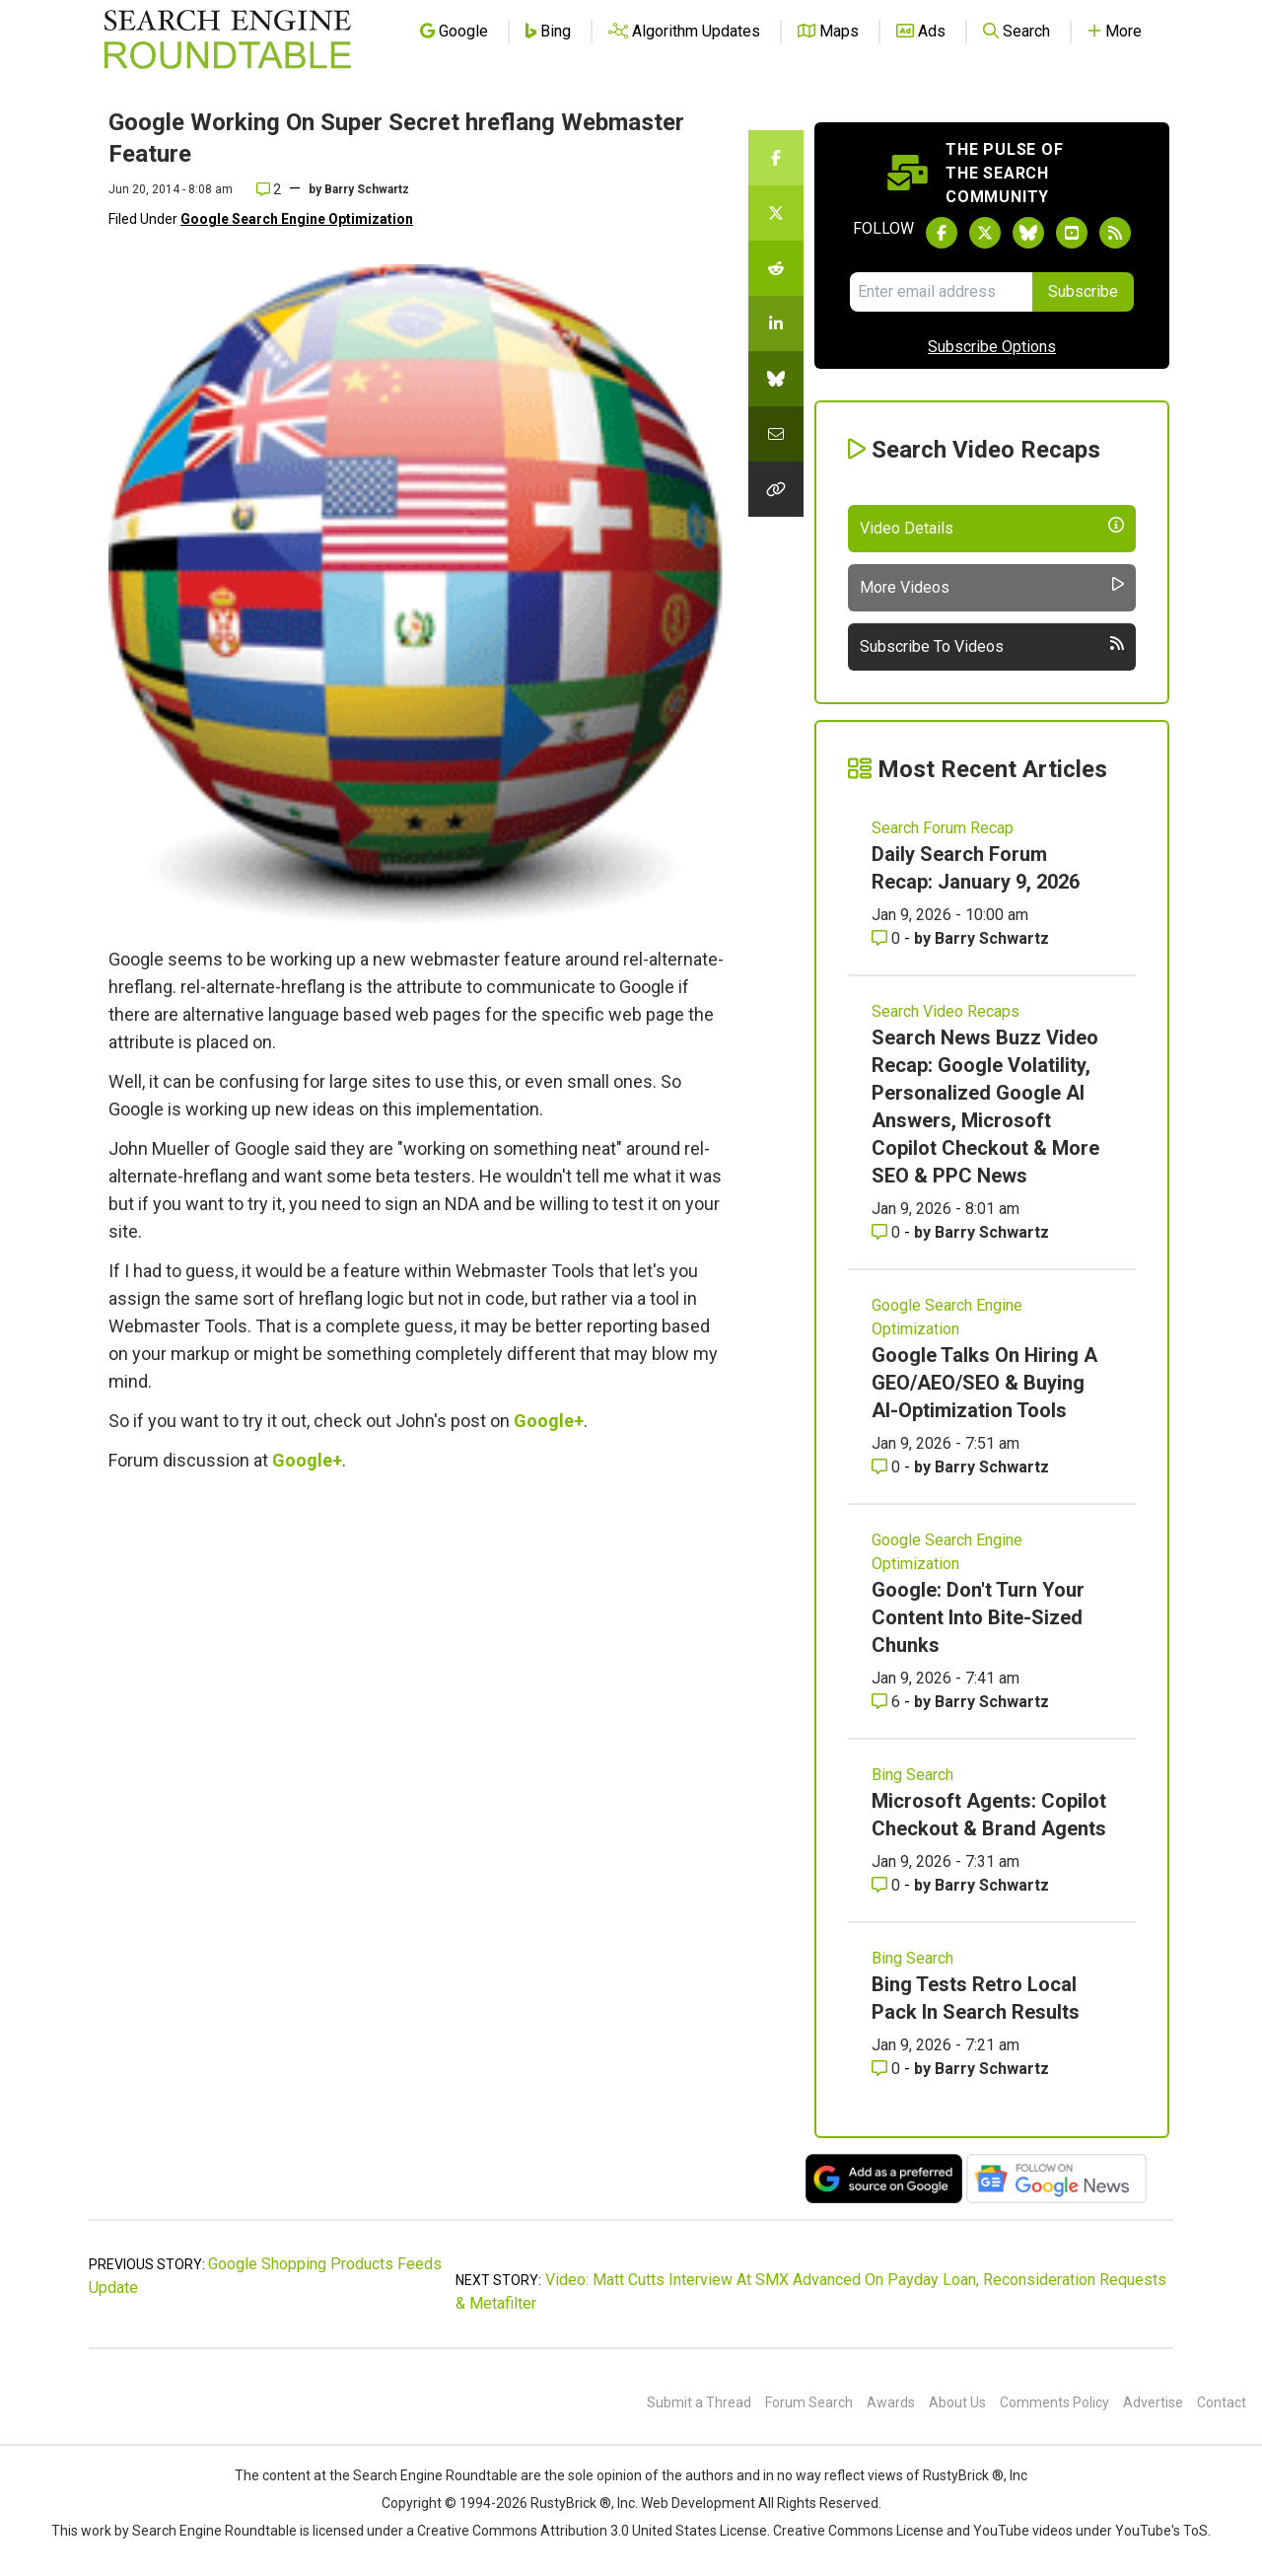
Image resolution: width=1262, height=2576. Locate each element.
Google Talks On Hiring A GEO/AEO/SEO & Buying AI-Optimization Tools (984, 1382)
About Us (957, 2402)
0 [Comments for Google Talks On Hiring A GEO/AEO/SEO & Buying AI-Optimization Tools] (888, 1467)
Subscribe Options (992, 346)
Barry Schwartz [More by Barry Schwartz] (992, 938)
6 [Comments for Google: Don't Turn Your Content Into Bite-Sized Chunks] (888, 1701)
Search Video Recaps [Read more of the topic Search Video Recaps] (945, 1011)
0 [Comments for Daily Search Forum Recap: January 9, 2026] (888, 938)
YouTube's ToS (1161, 2531)
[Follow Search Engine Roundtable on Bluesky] (1028, 233)
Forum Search (809, 2402)
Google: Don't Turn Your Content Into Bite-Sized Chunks (978, 1617)
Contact (1221, 2402)
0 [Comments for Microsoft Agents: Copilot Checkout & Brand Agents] (888, 1885)
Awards (891, 2402)
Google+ (549, 1420)
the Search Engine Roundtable (425, 2475)
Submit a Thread (699, 2402)
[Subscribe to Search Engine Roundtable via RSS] (1115, 233)
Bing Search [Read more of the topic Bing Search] (912, 1774)
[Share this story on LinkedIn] (776, 323)
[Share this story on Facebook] (776, 157)
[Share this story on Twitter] (776, 213)
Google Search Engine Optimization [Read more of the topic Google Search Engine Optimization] (947, 1317)
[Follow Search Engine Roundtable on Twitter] (985, 233)
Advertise (1153, 2402)
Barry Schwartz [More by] (366, 189)
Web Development (698, 2503)
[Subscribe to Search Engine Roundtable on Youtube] (1071, 233)
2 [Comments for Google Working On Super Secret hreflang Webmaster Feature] (268, 189)
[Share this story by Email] (776, 434)
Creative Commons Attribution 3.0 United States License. (593, 2531)
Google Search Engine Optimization (296, 219)
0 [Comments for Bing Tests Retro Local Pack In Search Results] (888, 2068)
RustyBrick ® (570, 2503)
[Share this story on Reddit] (776, 268)
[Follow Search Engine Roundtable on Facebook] (941, 233)
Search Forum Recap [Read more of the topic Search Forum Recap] (943, 828)
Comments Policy (1054, 2402)
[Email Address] (941, 292)
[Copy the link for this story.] (776, 489)
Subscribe (1083, 291)
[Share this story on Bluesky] (776, 378)
